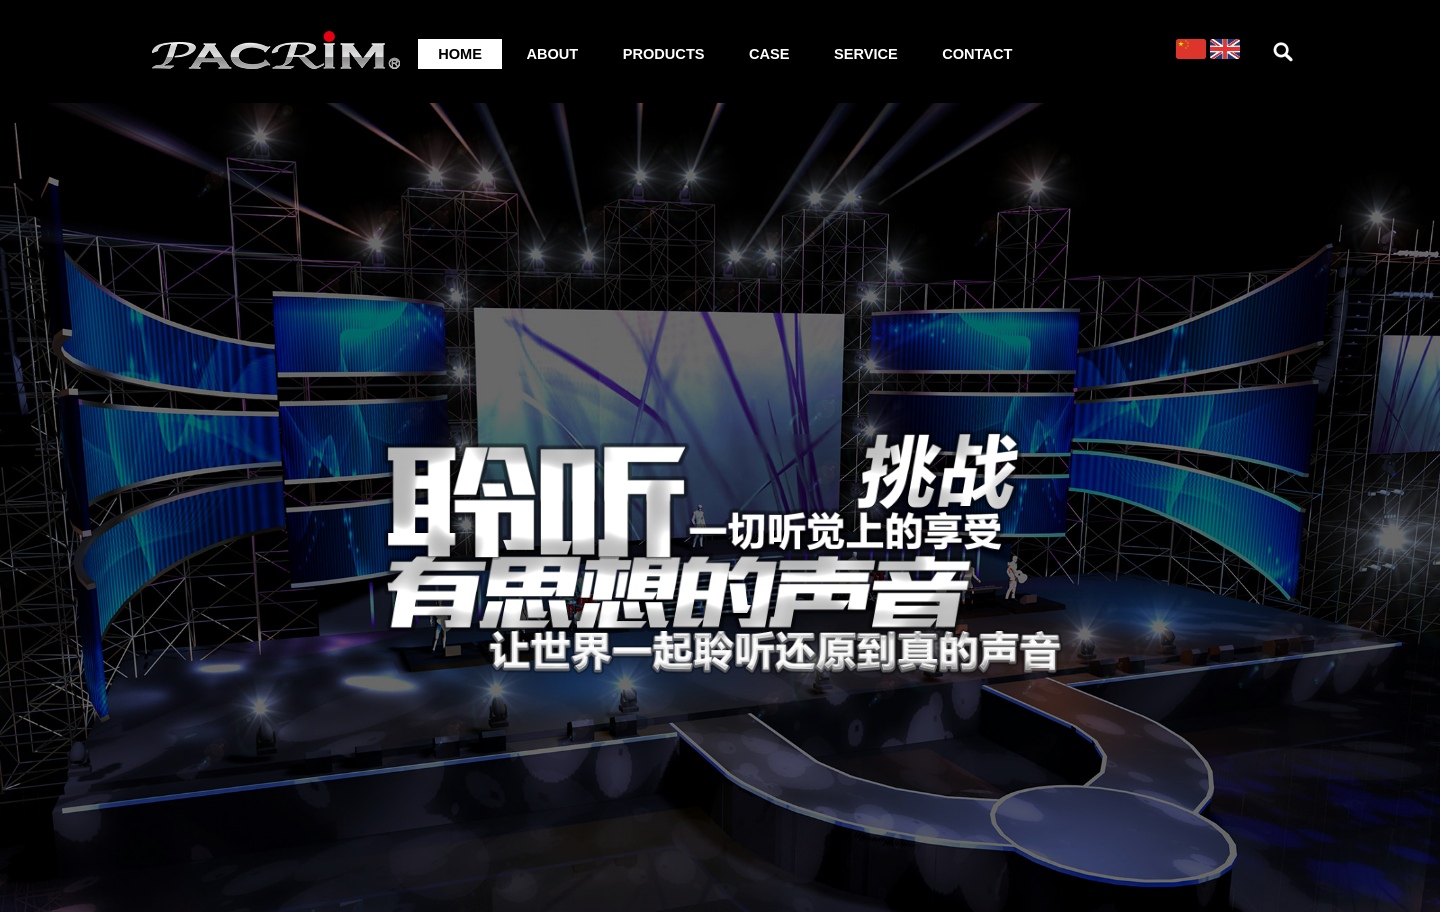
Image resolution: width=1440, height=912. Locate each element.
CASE (769, 54)
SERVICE (866, 54)
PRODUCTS (664, 54)
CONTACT (977, 54)
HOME (460, 54)
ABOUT (552, 54)
